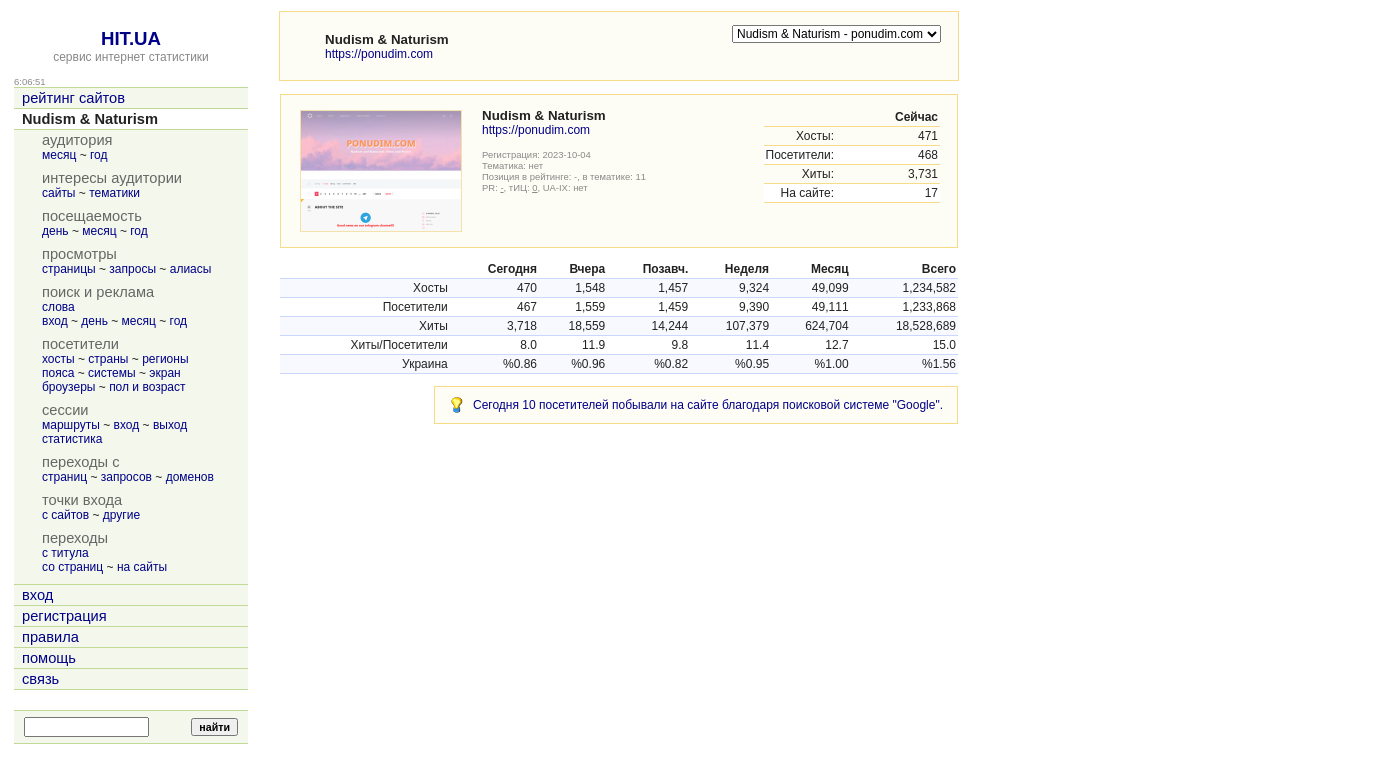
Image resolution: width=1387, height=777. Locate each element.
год (99, 155)
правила (50, 637)
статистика (72, 439)
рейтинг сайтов (73, 98)
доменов (190, 477)
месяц (59, 155)
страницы (69, 269)
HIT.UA (131, 38)
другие (121, 515)
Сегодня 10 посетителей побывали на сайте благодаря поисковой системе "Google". (708, 405)
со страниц (72, 567)
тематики (114, 193)
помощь (49, 658)
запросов (126, 477)
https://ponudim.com (379, 54)
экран (164, 373)
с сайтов (65, 515)
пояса (58, 373)
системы (112, 373)
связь (40, 679)
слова (58, 307)
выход (170, 425)
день (55, 231)
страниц (64, 477)
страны (108, 359)
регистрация (64, 616)
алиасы (191, 269)
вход (55, 321)
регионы (165, 359)
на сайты (142, 567)
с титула (65, 553)
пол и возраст (147, 387)
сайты (59, 193)
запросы (132, 269)
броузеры (68, 387)
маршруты (71, 425)
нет (536, 165)
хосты (58, 359)
